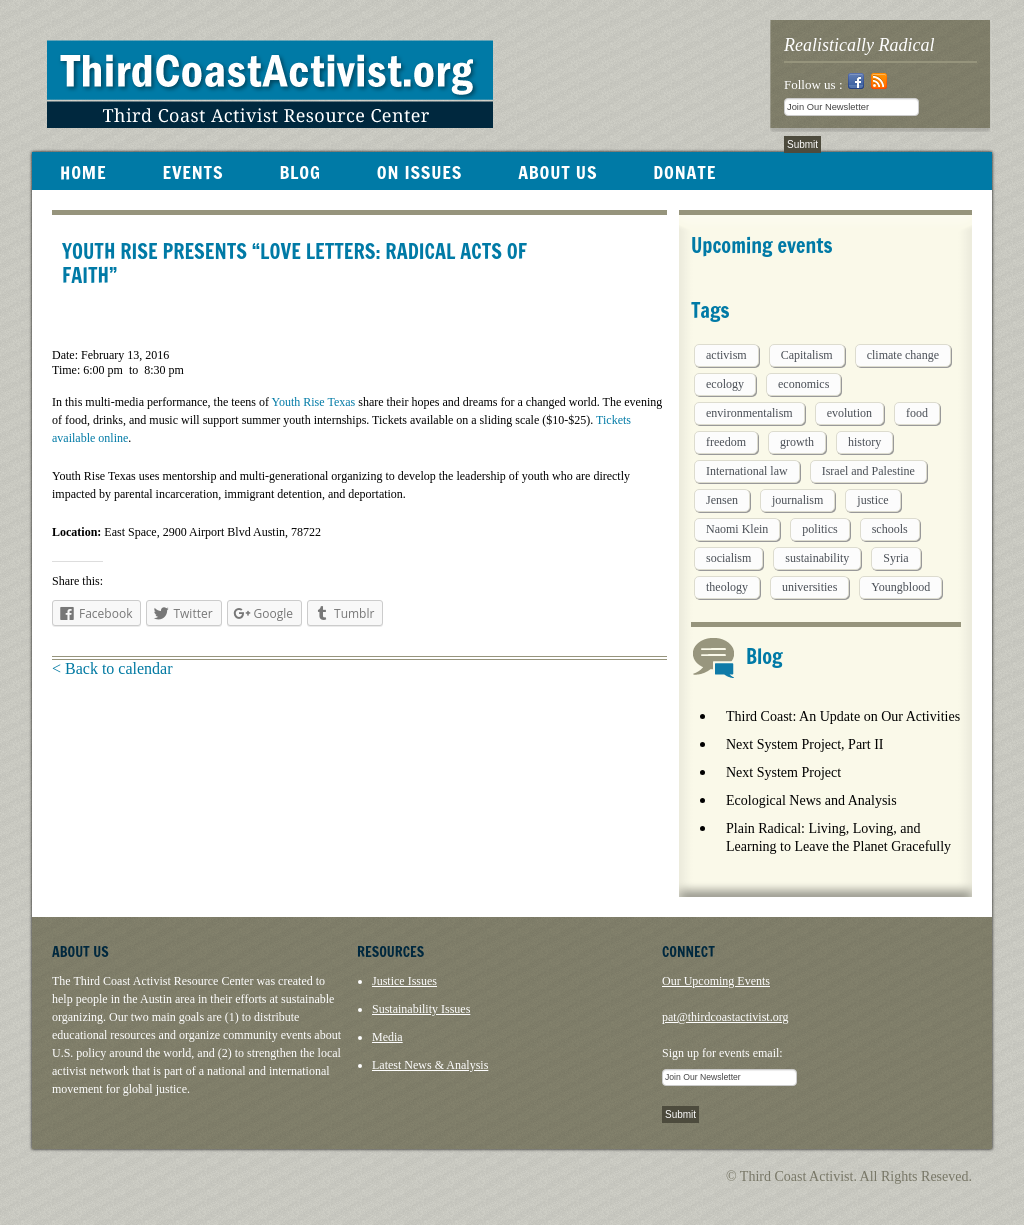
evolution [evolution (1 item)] (849, 413)
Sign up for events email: (722, 1053)
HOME (83, 172)
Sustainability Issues (421, 1009)
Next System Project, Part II (804, 744)
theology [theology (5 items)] (727, 587)
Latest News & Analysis (430, 1065)
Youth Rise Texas (313, 402)
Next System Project (783, 772)
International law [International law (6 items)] (747, 471)
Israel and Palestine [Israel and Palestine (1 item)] (868, 471)
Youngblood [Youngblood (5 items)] (900, 587)
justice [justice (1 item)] (872, 500)
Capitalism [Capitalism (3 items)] (807, 355)
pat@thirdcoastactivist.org (725, 1017)
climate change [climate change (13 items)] (903, 355)
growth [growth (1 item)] (797, 442)
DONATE (684, 172)
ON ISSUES (419, 172)
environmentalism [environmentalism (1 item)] (749, 413)
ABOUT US (557, 172)
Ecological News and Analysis (811, 800)
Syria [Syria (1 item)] (895, 558)
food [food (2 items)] (917, 413)
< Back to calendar (112, 668)
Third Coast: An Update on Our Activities (843, 716)
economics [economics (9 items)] (803, 384)
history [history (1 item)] (864, 442)
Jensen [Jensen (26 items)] (722, 500)
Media (387, 1037)
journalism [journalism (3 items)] (797, 500)
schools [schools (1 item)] (890, 529)
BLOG (299, 172)
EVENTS (192, 172)
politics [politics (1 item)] (819, 529)
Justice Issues (404, 981)
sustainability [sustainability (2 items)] (817, 558)
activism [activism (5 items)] (726, 355)
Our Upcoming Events (716, 981)
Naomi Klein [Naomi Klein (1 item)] (737, 529)
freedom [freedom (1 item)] (726, 442)
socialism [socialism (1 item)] (728, 558)
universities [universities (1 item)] (809, 587)
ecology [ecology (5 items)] (725, 384)
